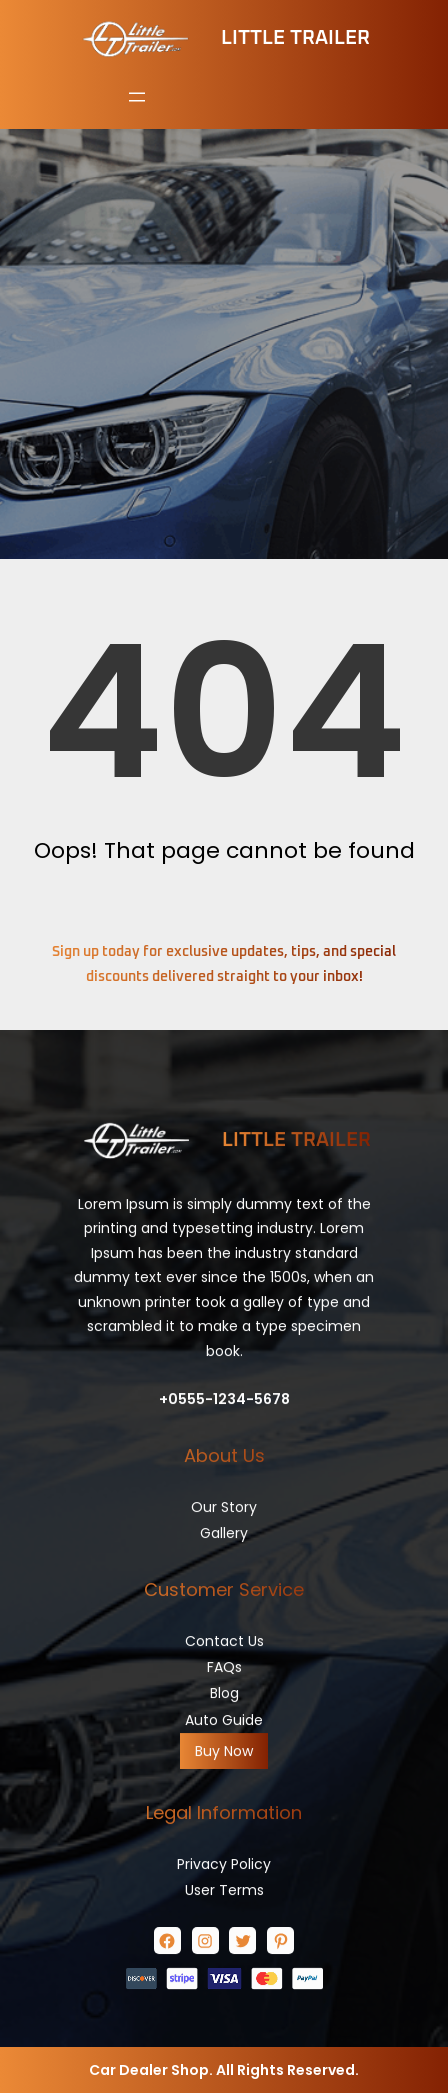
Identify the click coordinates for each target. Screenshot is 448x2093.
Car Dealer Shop (149, 2070)
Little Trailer (295, 38)
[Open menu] (137, 97)
